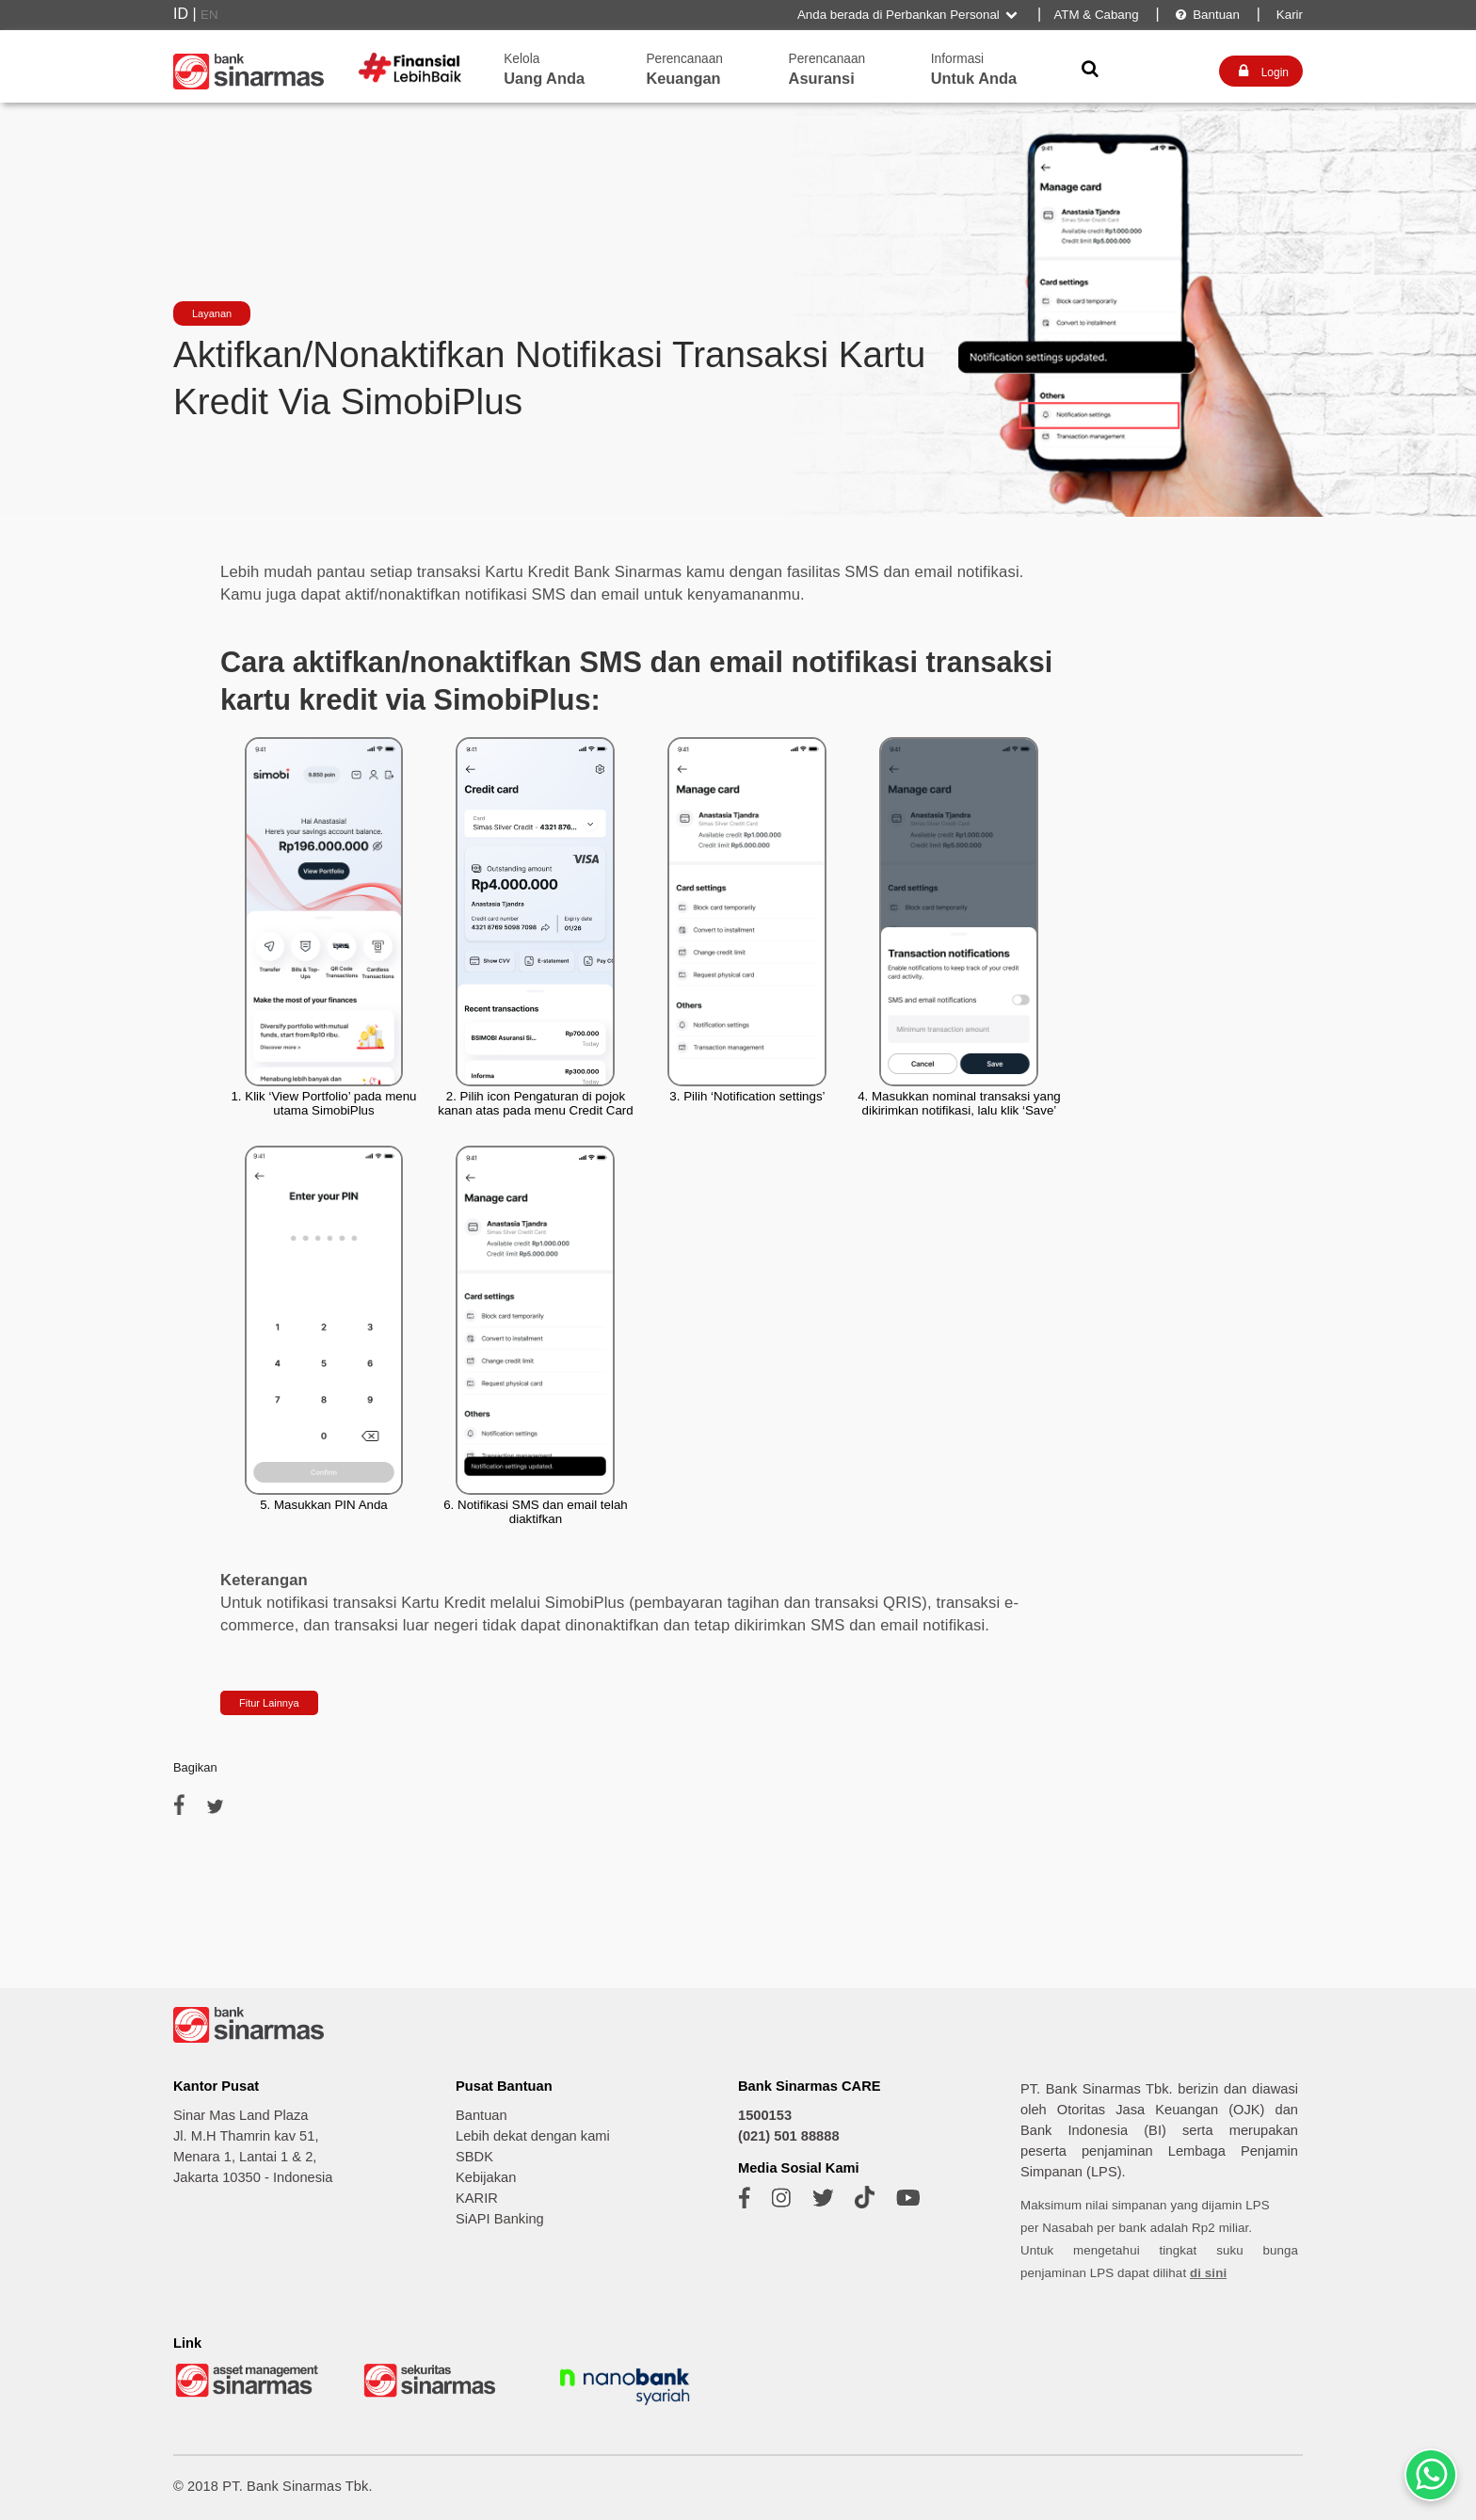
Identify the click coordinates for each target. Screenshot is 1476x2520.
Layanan (212, 313)
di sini (1208, 2273)
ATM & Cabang (1095, 15)
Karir (1288, 15)
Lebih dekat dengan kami (533, 2135)
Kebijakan (486, 2177)
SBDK (474, 2156)
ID (180, 14)
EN (209, 15)
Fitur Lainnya (269, 1703)
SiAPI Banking (500, 2218)
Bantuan (1207, 15)
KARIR (477, 2198)
